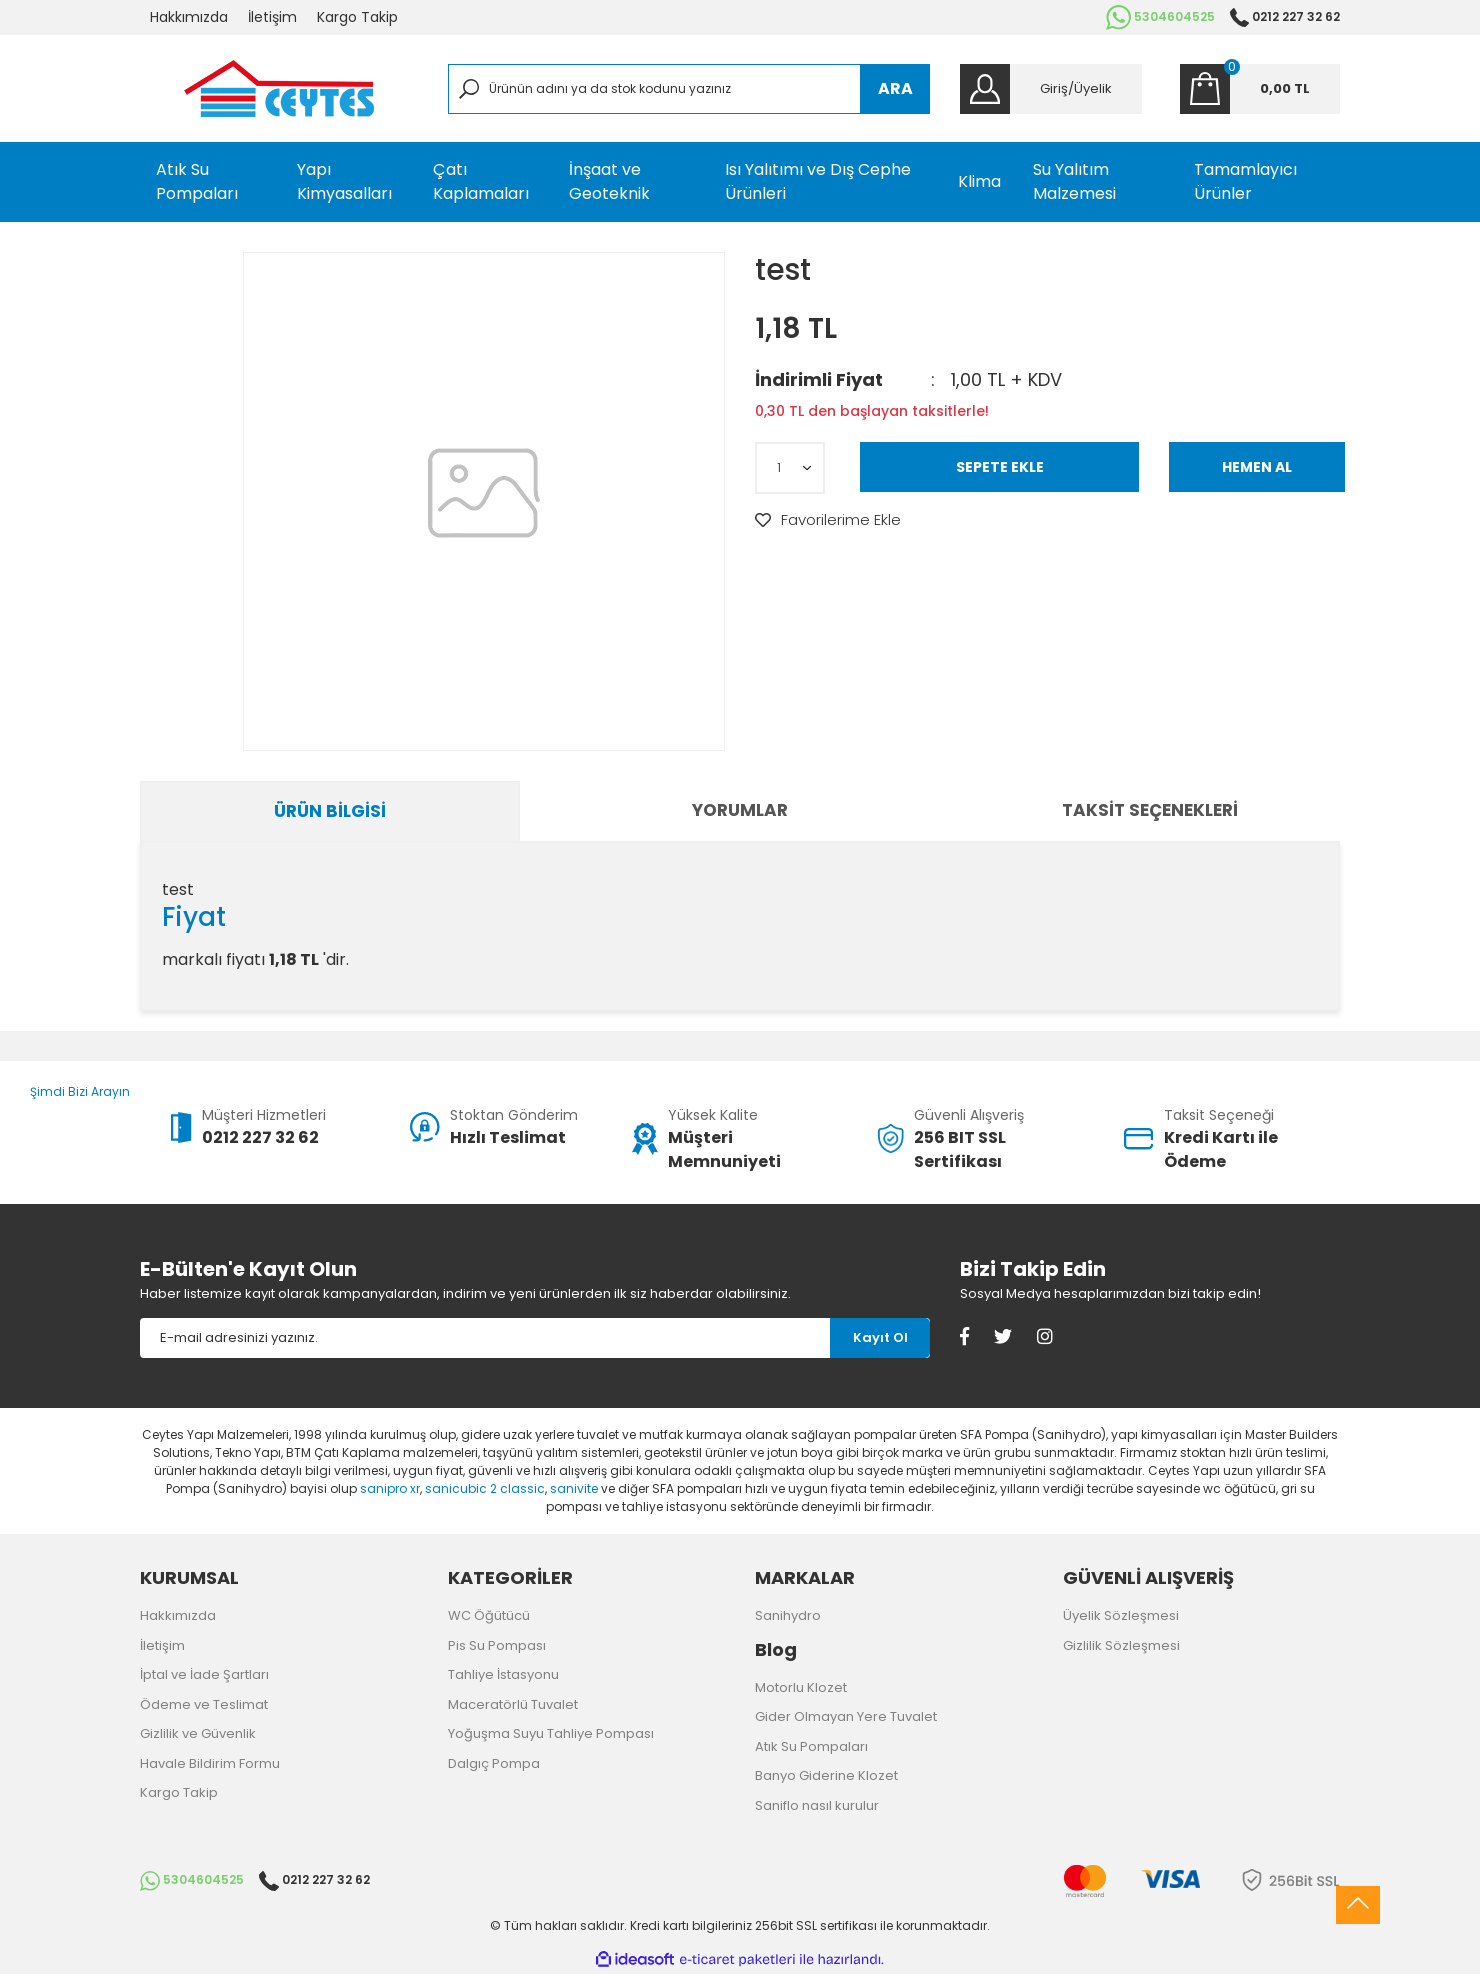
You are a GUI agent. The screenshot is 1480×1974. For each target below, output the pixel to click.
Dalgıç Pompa (494, 1763)
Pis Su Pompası (497, 1645)
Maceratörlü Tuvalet (513, 1704)
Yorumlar (740, 810)
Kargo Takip (357, 17)
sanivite (574, 1488)
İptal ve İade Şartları (204, 1674)
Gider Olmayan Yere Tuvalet (846, 1716)
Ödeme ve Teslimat (204, 1704)
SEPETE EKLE (1000, 467)
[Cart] (1260, 89)
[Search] (689, 89)
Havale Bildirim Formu (210, 1763)
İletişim (272, 17)
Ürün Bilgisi (330, 811)
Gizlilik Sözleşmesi (1121, 1645)
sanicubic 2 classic (485, 1488)
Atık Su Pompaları (811, 1746)
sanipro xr (390, 1488)
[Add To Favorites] (828, 520)
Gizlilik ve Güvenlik (198, 1733)
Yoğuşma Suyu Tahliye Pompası (551, 1733)
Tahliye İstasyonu (503, 1674)
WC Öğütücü (489, 1615)
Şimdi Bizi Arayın (65, 1091)
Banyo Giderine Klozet (826, 1775)
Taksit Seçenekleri (1150, 810)
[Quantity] (790, 468)
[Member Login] (1051, 89)
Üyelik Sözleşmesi (1121, 1615)
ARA (895, 88)
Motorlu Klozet (801, 1687)
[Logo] (279, 88)
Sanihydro (788, 1615)
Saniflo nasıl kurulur (817, 1805)
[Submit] (880, 1338)
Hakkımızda (189, 17)
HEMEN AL (1257, 467)
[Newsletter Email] (485, 1338)
